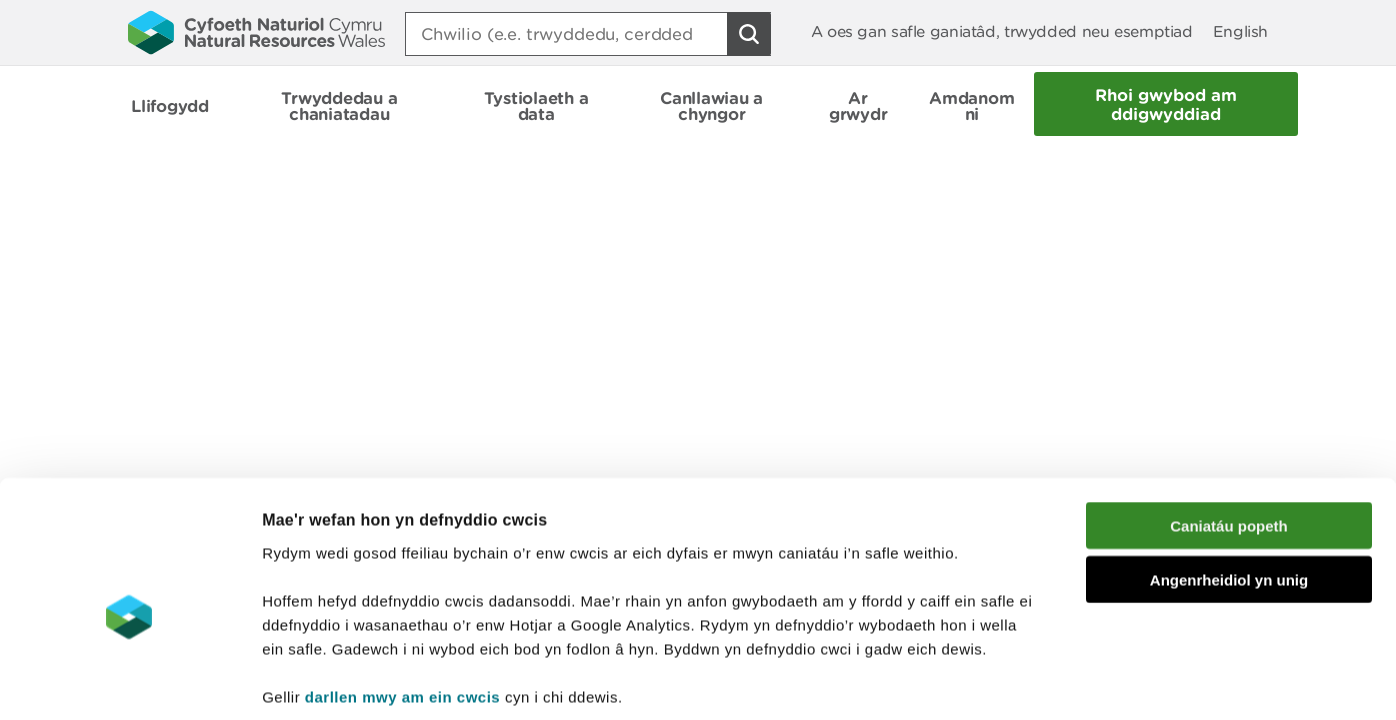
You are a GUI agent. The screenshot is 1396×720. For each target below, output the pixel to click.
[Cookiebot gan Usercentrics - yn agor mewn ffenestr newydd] (129, 681)
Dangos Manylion (1112, 680)
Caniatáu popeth (1229, 428)
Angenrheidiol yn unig (1229, 483)
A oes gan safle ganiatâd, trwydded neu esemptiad (1002, 31)
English (1240, 31)
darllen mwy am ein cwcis (402, 599)
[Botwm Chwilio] (749, 34)
